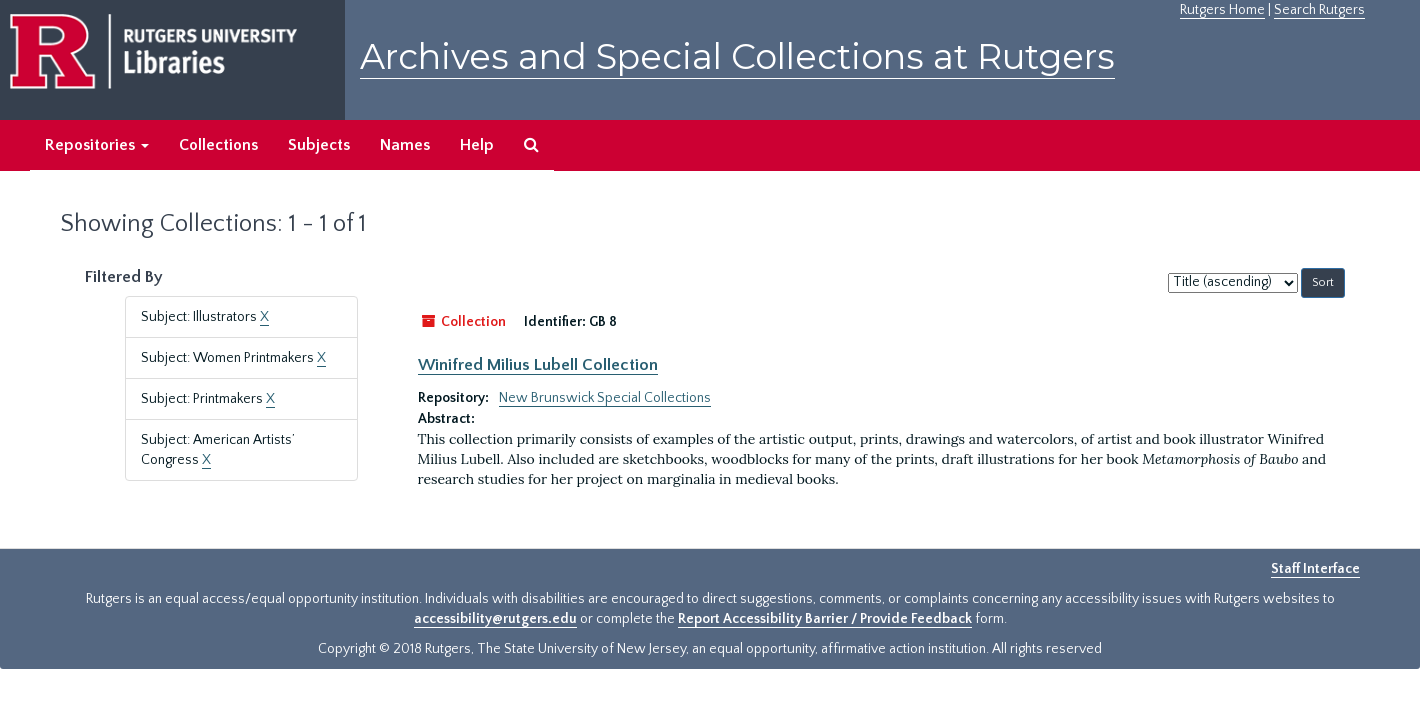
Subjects (319, 145)
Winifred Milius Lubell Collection (538, 365)
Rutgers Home (1222, 10)
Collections (218, 145)
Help (477, 145)
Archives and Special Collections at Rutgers (737, 56)
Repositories (97, 145)
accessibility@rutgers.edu (495, 619)
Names (405, 145)
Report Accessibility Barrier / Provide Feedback (825, 619)
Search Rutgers (1319, 10)
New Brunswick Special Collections (605, 398)
